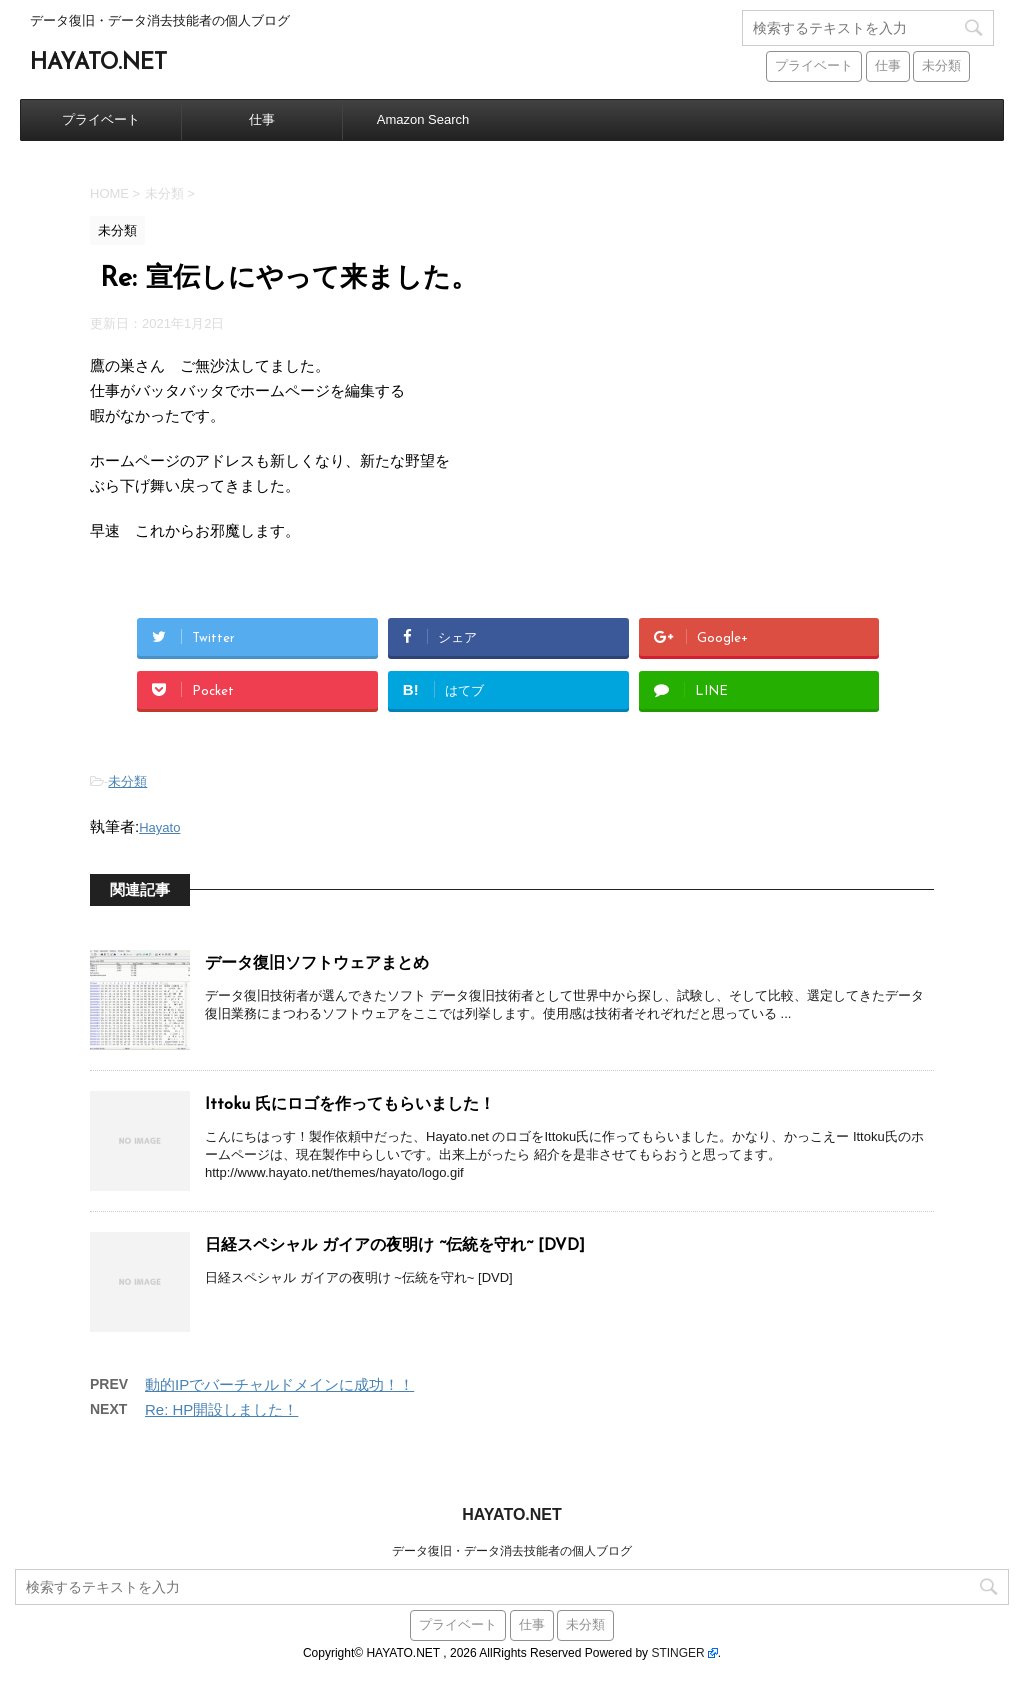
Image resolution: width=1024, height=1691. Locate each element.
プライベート (101, 119)
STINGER (677, 1653)
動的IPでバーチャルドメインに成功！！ (279, 1384)
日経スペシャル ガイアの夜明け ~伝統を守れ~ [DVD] (395, 1246)
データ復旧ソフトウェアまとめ (317, 964)
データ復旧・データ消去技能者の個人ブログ (512, 1551)
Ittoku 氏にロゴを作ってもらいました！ (350, 1105)
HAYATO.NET (98, 63)
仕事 (262, 119)
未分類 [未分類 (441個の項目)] (941, 66)
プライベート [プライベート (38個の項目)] (814, 66)
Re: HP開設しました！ (221, 1409)
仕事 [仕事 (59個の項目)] (888, 66)
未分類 (127, 781)
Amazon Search (423, 119)
